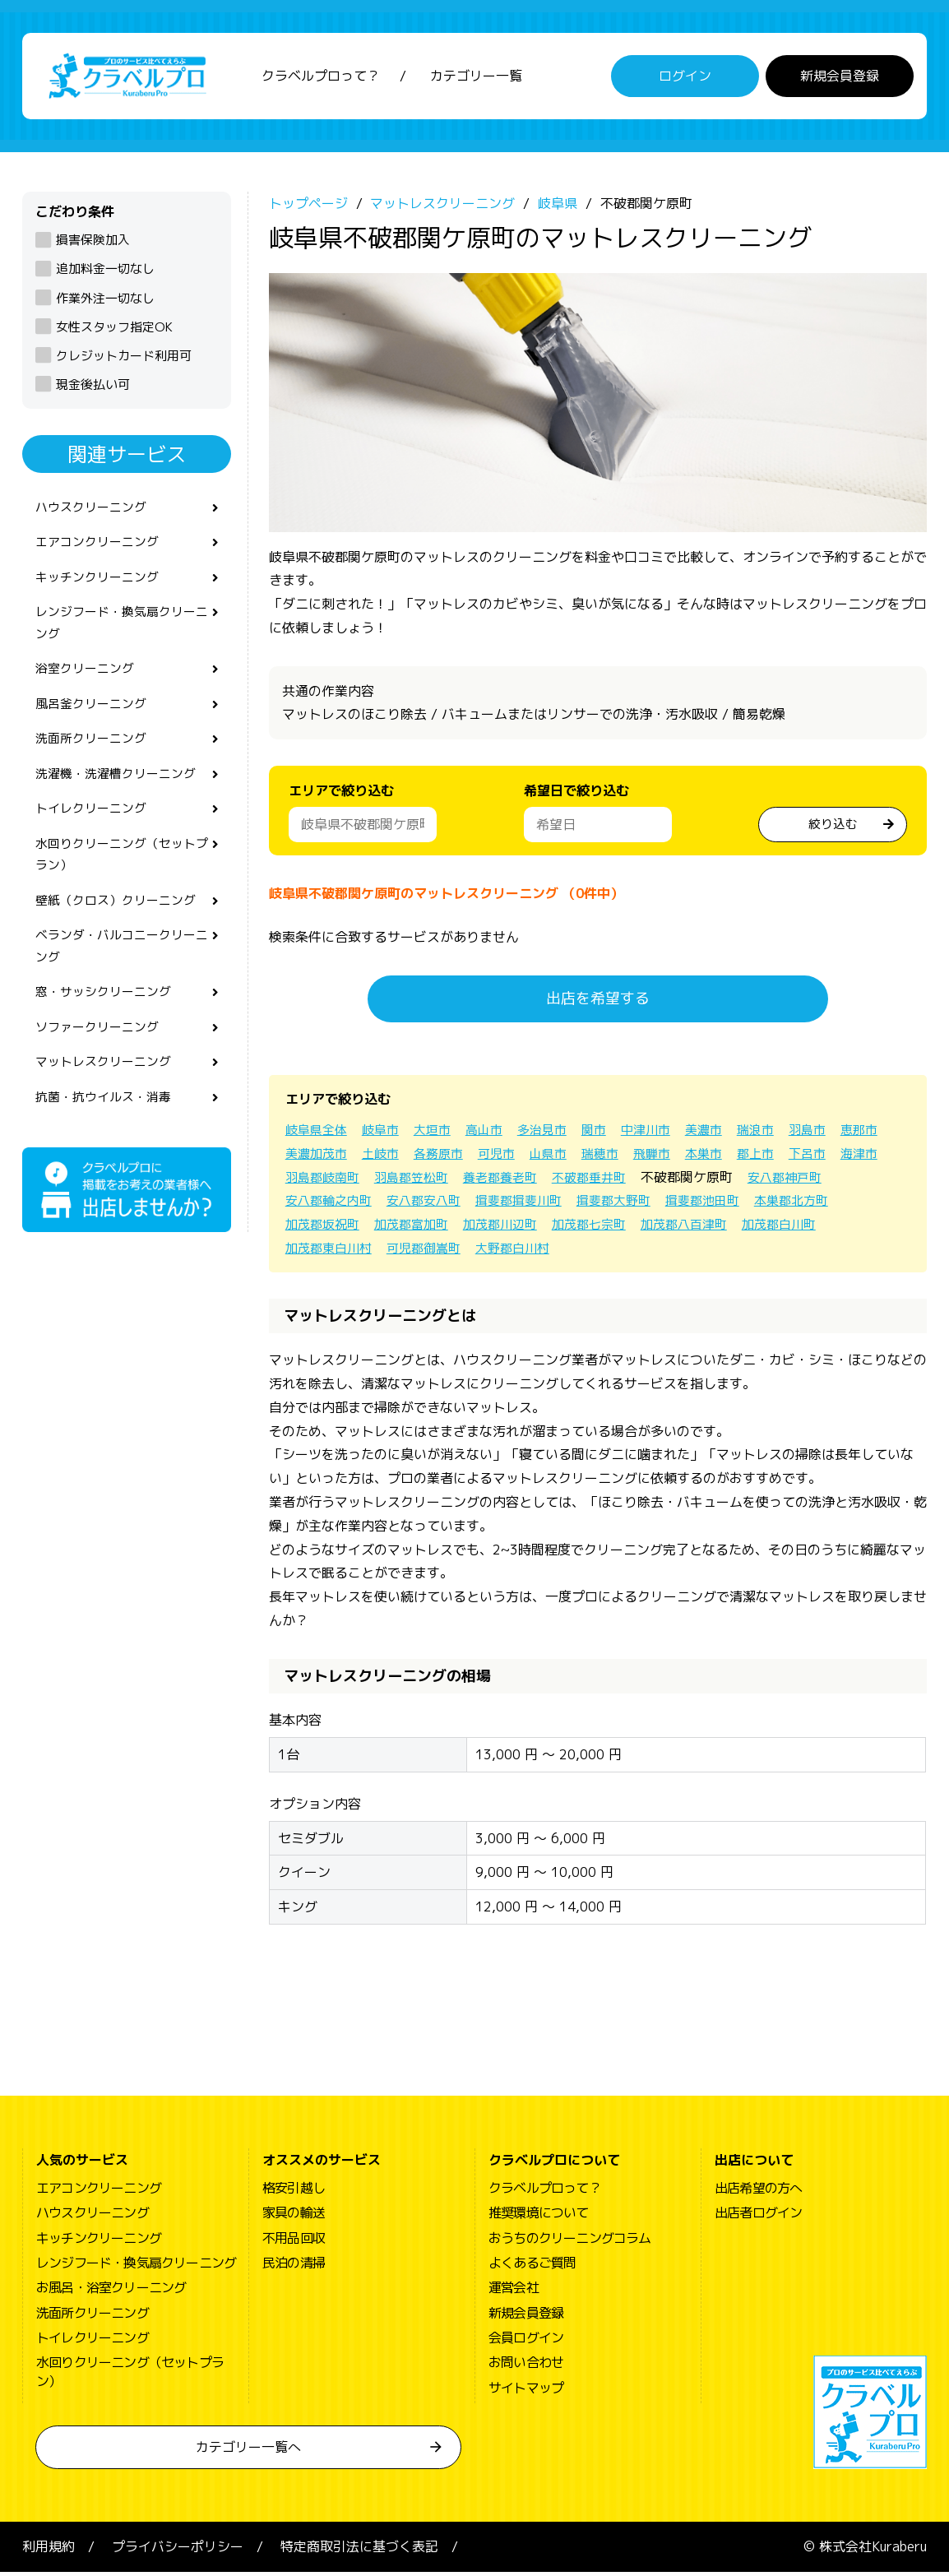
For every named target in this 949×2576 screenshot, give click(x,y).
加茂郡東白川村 (425, 1252)
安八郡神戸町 (324, 1205)
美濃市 (724, 1133)
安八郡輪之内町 (425, 1205)
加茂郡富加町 (512, 1229)
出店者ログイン (758, 2217)
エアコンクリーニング (101, 549)
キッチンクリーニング (101, 586)
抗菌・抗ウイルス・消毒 (107, 1136)
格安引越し (293, 2192)
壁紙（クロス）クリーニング (120, 929)
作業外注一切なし (105, 302)
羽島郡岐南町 (433, 1181)
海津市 (359, 1181)
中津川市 (663, 1133)
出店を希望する (598, 1003)
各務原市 (500, 1157)
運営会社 (513, 2292)
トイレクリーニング (94, 831)
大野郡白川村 (619, 1252)
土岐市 (440, 1157)
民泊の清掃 (293, 2267)
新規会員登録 (839, 78)
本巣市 (779, 1157)
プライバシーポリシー (177, 2551)
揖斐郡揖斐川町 (626, 1205)
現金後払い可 (93, 388)
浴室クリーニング (88, 683)
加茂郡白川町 (324, 1252)
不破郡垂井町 (714, 1181)
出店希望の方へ (758, 2192)
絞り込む (833, 827)
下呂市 (305, 1181)
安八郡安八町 (525, 1205)
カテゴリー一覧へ (248, 2452)
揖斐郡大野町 (726, 1205)
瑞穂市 (670, 1157)
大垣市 (440, 1133)
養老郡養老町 (620, 1181)
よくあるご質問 (532, 2267)
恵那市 (305, 1157)
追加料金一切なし (105, 273)
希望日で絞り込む (576, 795)
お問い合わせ (525, 2367)
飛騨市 (724, 1157)
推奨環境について (538, 2217)
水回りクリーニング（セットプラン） (120, 880)
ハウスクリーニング (94, 512)
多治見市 (555, 1133)
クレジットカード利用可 (124, 359)
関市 (609, 1133)
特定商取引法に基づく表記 (359, 2551)
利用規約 (48, 2551)
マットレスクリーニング (107, 1100)
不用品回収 (293, 2242)
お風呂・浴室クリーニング (111, 2292)
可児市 (561, 1157)
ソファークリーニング (101, 1063)
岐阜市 (385, 1133)
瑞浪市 (779, 1133)
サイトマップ (525, 2392)
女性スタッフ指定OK (114, 331)
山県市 (616, 1157)
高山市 (494, 1133)
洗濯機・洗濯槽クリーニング (120, 794)
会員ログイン (525, 2342)
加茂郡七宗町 (699, 1229)
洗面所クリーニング (94, 757)
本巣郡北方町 (324, 1229)
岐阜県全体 (318, 1133)
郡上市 (833, 1157)
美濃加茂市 (372, 1157)
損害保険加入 (93, 244)
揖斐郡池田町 (819, 1205)
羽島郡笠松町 (527, 1181)
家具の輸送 (293, 2217)
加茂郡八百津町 (800, 1229)
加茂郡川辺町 (606, 1229)
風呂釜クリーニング (94, 720)
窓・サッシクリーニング (107, 1026)
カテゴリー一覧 (476, 78)
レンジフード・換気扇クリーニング (120, 635)
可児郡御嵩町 (525, 1252)
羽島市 (833, 1133)
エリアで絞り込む (341, 795)
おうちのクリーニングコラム (569, 2242)
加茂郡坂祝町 (418, 1229)
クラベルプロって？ (321, 78)
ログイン (685, 78)
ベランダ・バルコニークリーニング (120, 977)
